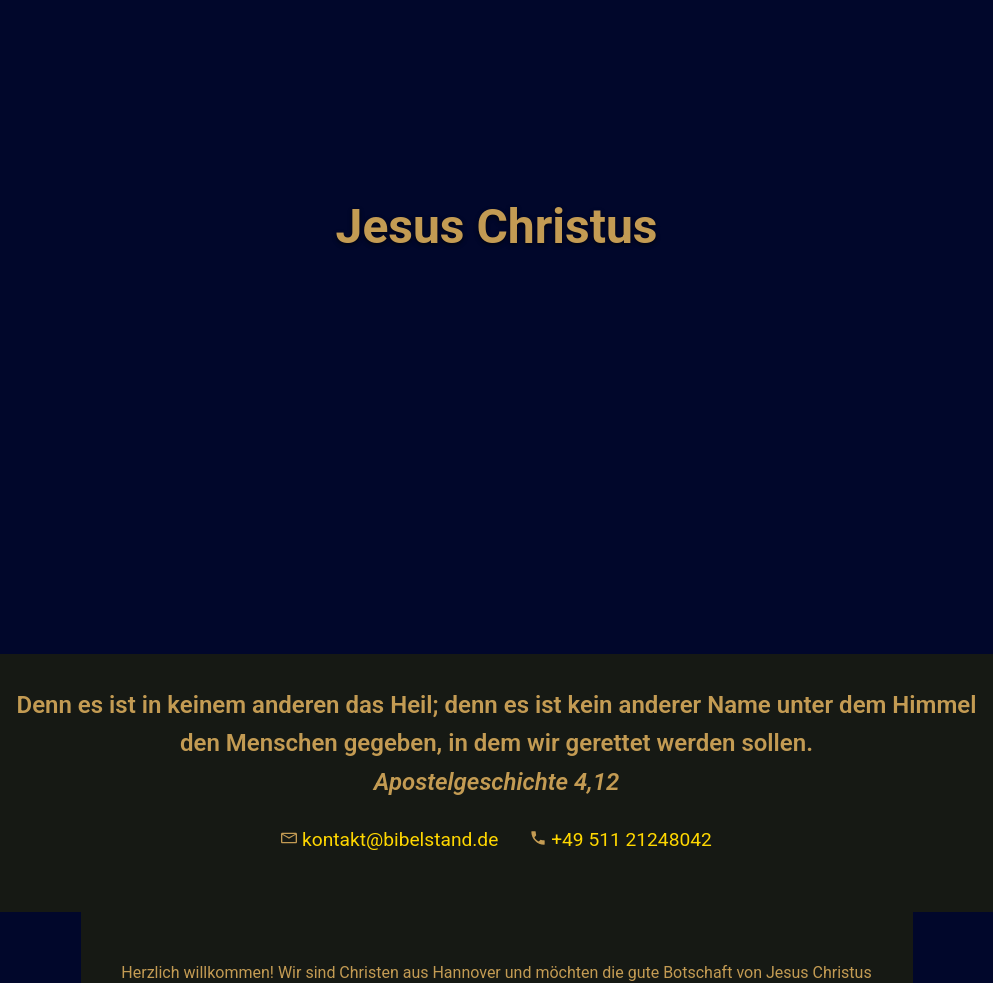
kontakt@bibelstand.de (389, 839)
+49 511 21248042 (620, 839)
